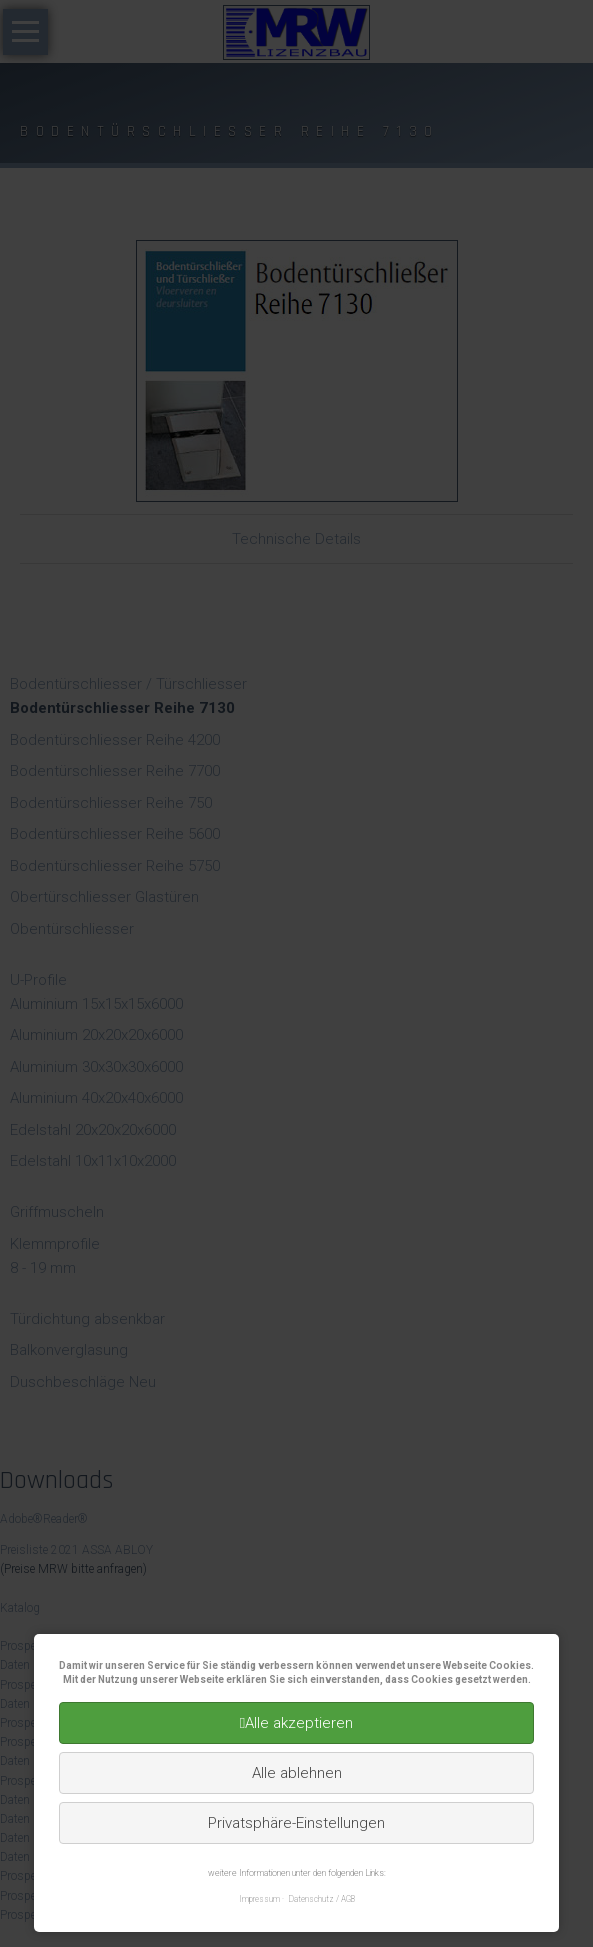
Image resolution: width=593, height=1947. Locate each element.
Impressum (259, 1899)
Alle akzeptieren (299, 1723)
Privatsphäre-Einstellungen (296, 1823)
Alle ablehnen (297, 1773)
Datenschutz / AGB (322, 1899)
